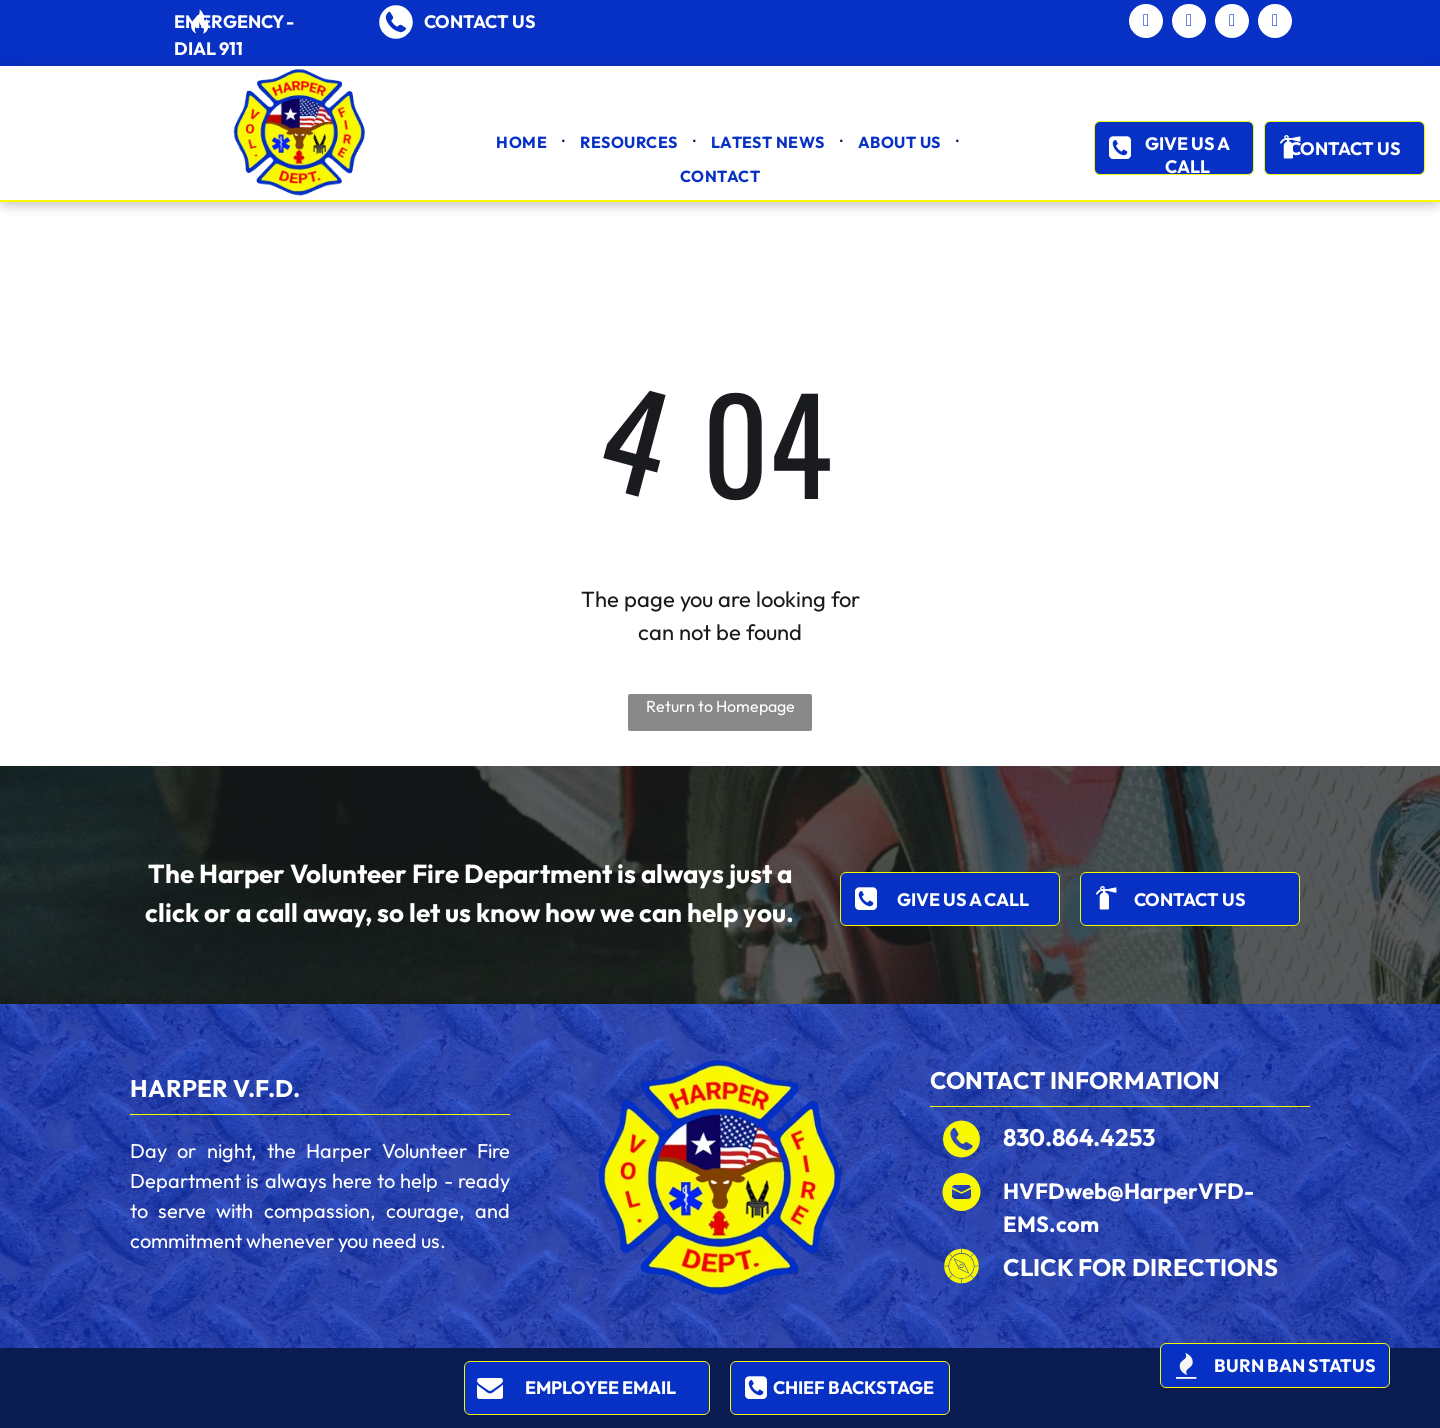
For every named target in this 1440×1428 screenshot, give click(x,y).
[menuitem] (523, 142)
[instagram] (1275, 23)
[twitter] (1232, 23)
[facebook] (1189, 23)
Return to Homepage (720, 706)
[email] (1146, 23)
